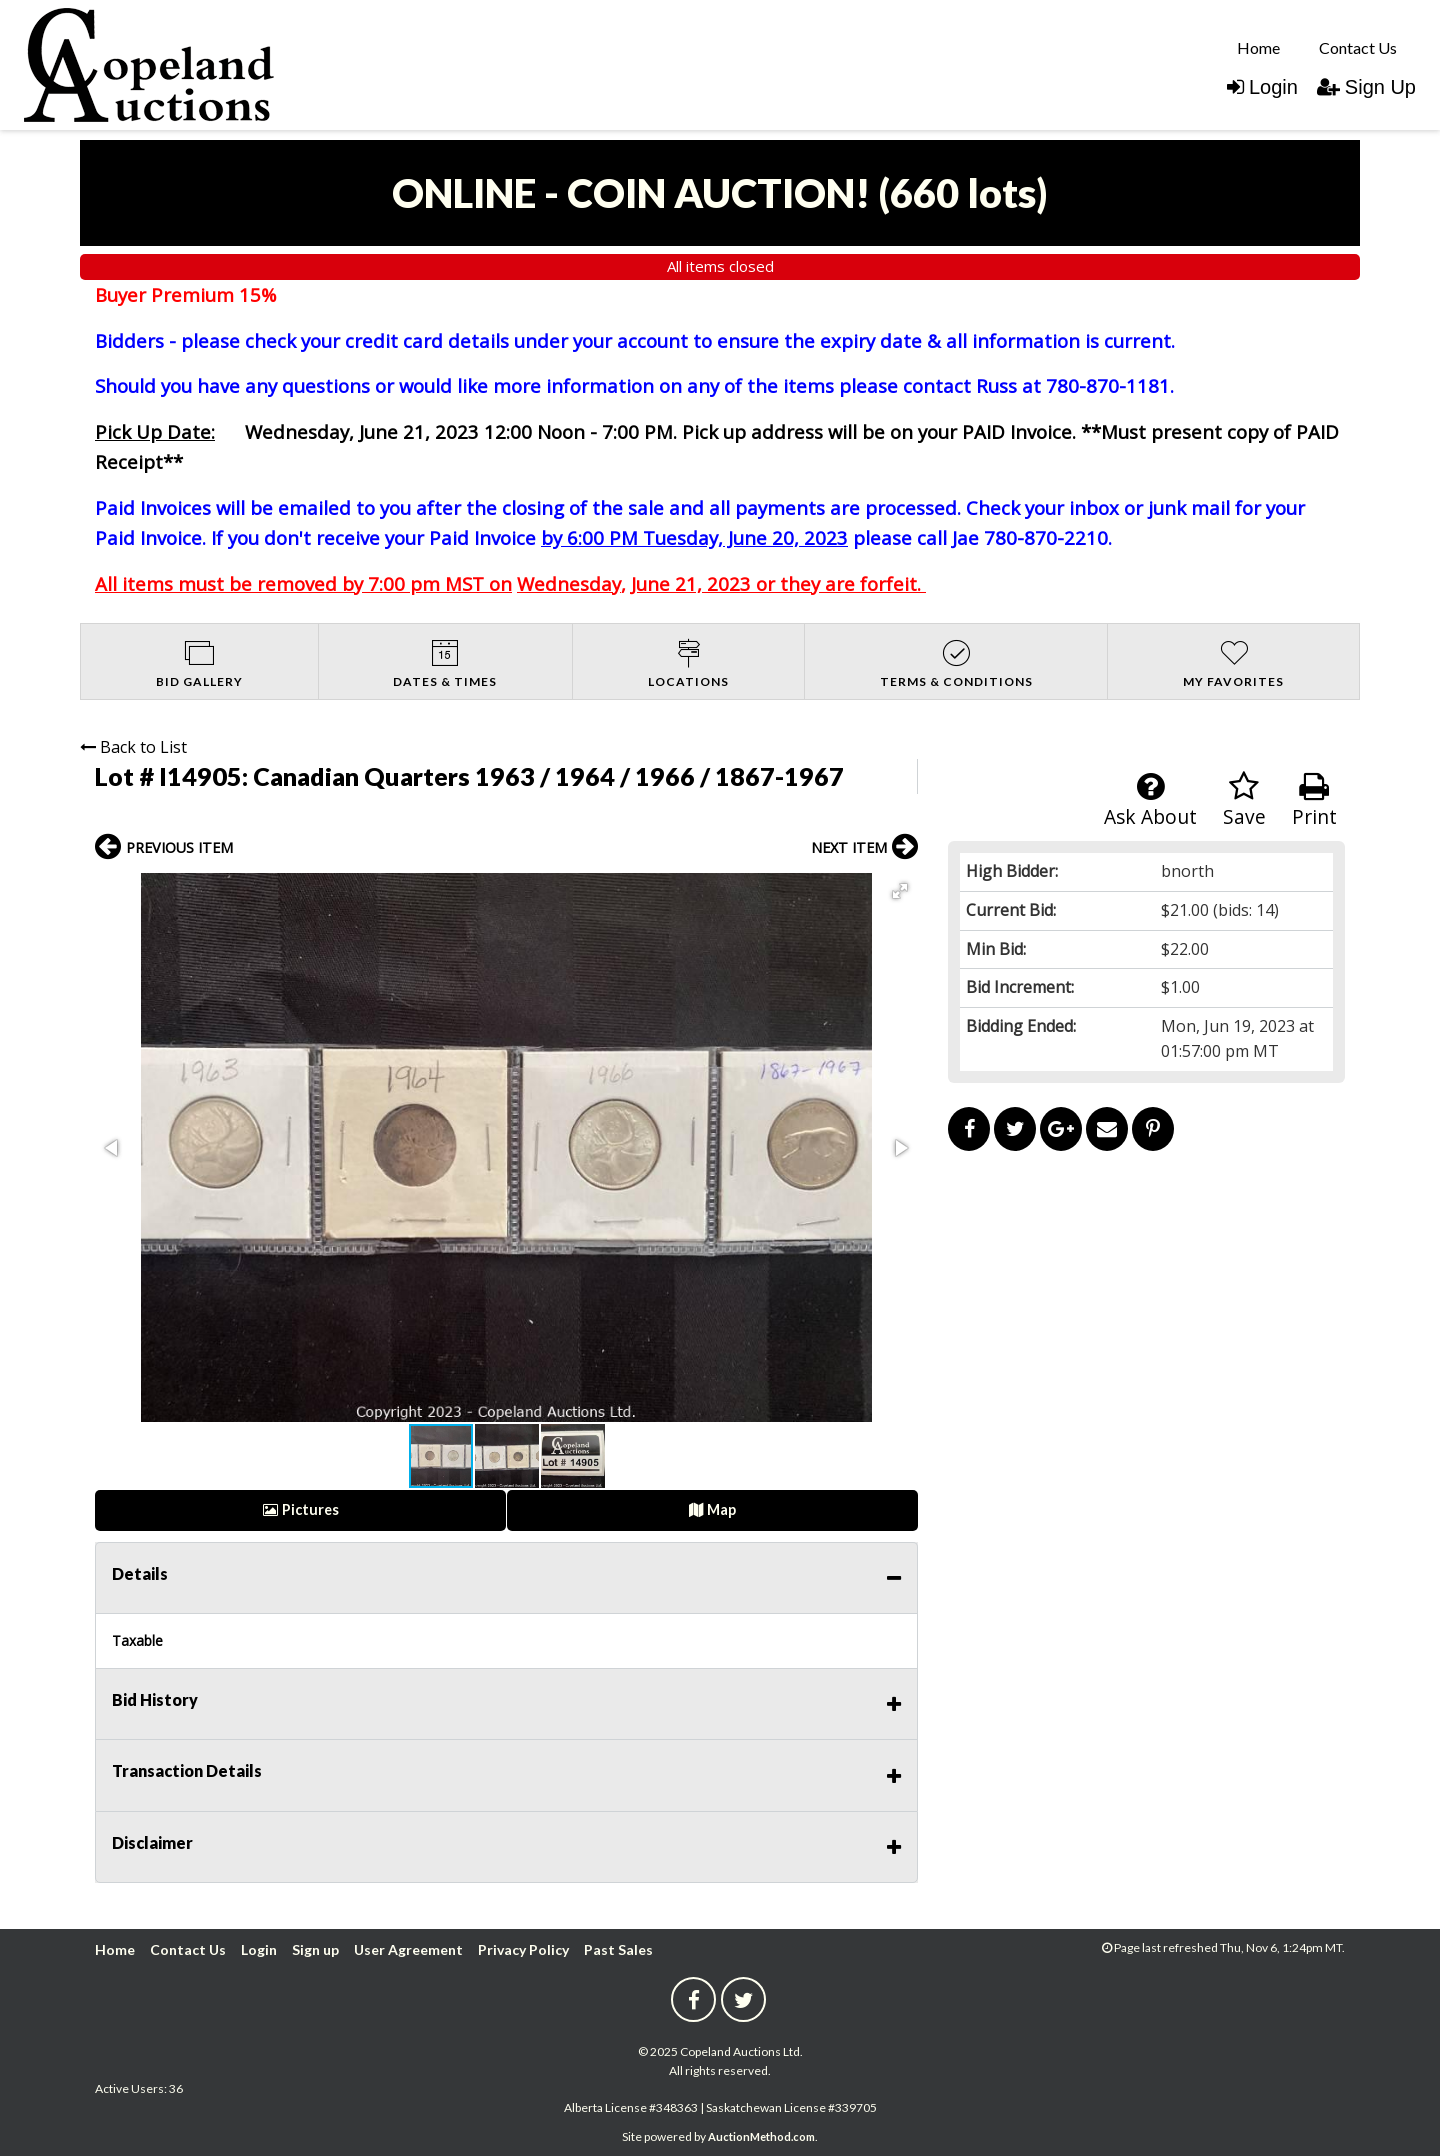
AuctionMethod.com (761, 2136)
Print (1314, 800)
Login (1262, 87)
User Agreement (408, 1949)
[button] (900, 891)
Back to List (133, 747)
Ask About (1150, 800)
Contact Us (1358, 47)
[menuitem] (1258, 47)
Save (1244, 800)
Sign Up (1366, 87)
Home (1258, 47)
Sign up (315, 1949)
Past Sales (618, 1949)
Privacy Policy (523, 1949)
